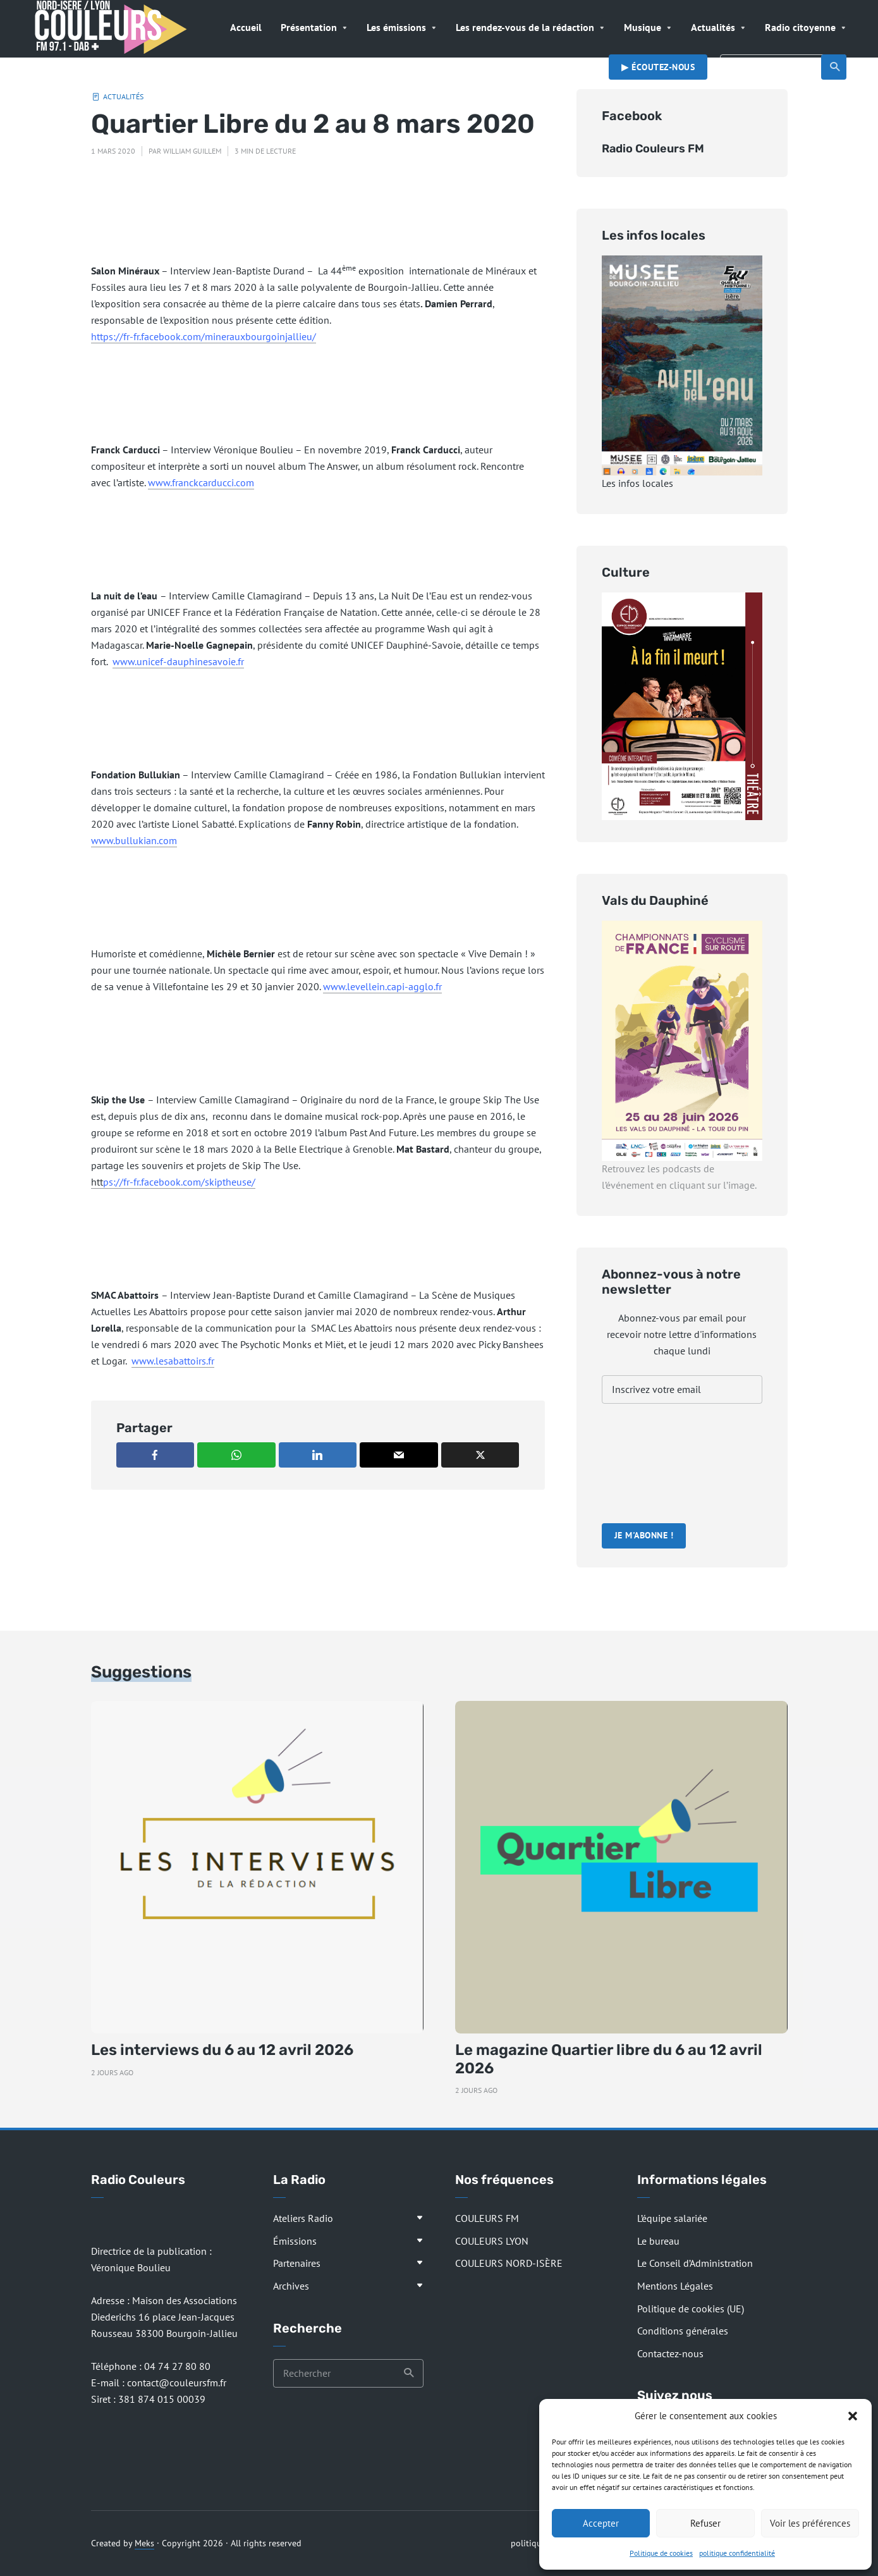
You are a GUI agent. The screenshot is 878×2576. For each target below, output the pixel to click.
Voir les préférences (810, 2523)
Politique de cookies (661, 2553)
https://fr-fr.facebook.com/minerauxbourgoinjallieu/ (203, 336)
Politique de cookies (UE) (690, 2308)
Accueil (246, 27)
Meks (144, 2543)
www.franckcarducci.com (201, 482)
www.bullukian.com (134, 840)
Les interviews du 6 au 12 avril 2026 (222, 2050)
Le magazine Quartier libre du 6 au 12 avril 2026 (608, 2059)
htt (173, 1181)
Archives (291, 2285)
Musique (642, 27)
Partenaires (296, 2263)
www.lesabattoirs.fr (172, 1360)
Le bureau (658, 2241)
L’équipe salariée (672, 2218)
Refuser (705, 2523)
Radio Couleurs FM (653, 149)
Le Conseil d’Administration (695, 2263)
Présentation (309, 27)
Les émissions (396, 27)
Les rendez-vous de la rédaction (525, 27)
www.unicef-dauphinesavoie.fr (178, 661)
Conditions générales (682, 2330)
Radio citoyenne (800, 27)
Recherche (835, 67)
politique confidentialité (737, 2553)
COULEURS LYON (491, 2241)
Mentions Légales (675, 2285)
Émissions (295, 2241)
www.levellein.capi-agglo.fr (382, 986)
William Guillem (192, 151)
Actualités (713, 27)
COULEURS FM (487, 2218)
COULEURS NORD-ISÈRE (509, 2263)
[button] (852, 2416)
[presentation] (653, 1465)
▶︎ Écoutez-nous (658, 67)
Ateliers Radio (303, 2218)
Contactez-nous (670, 2353)
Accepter (601, 2523)
